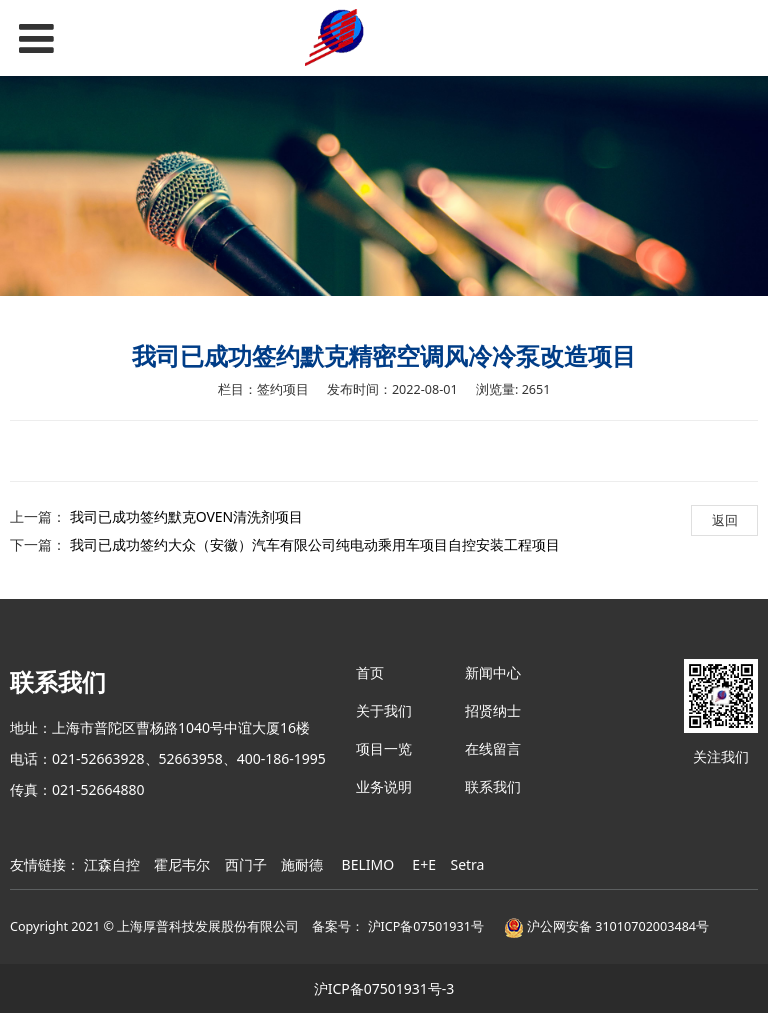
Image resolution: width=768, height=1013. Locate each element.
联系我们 (493, 786)
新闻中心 (493, 672)
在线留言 (493, 748)
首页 (370, 672)
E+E (424, 864)
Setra (467, 864)
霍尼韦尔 (182, 864)
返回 (725, 520)
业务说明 (384, 786)
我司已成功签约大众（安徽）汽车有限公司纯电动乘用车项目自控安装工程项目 (315, 544)
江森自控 (112, 864)
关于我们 (384, 710)
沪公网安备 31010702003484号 (606, 926)
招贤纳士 (493, 710)
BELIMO (368, 864)
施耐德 (302, 864)
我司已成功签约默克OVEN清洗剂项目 (187, 516)
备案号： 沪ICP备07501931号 (398, 926)
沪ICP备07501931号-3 (384, 988)
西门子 (246, 864)
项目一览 (384, 748)
